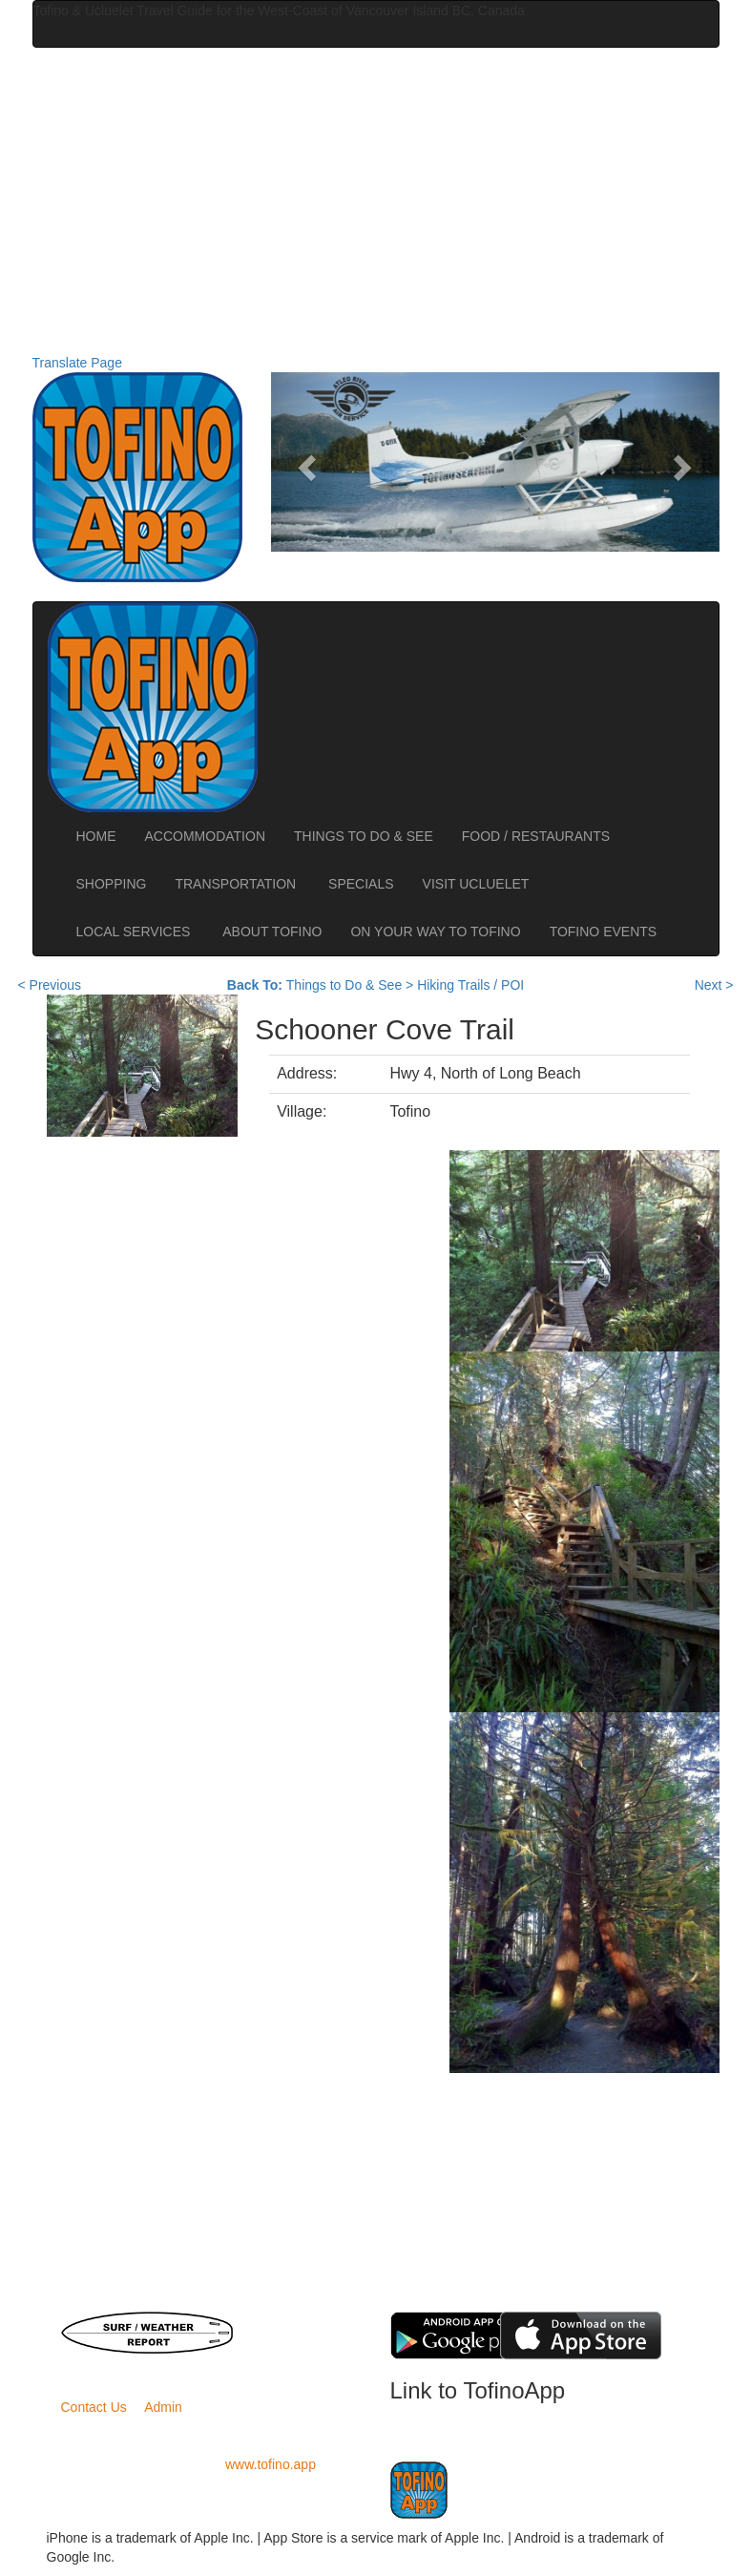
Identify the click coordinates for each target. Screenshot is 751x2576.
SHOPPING (111, 883)
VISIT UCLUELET (477, 883)
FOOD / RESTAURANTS (536, 836)
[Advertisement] (376, 200)
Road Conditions (293, 2340)
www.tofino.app (270, 2464)
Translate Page (77, 362)
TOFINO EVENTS (603, 931)
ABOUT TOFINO (272, 931)
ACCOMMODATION (205, 836)
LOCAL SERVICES (135, 931)
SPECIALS (360, 883)
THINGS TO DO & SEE (363, 836)
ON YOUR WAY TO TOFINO (435, 931)
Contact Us (94, 2407)
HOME (96, 836)
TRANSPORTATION (237, 883)
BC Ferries (293, 2321)
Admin (163, 2407)
